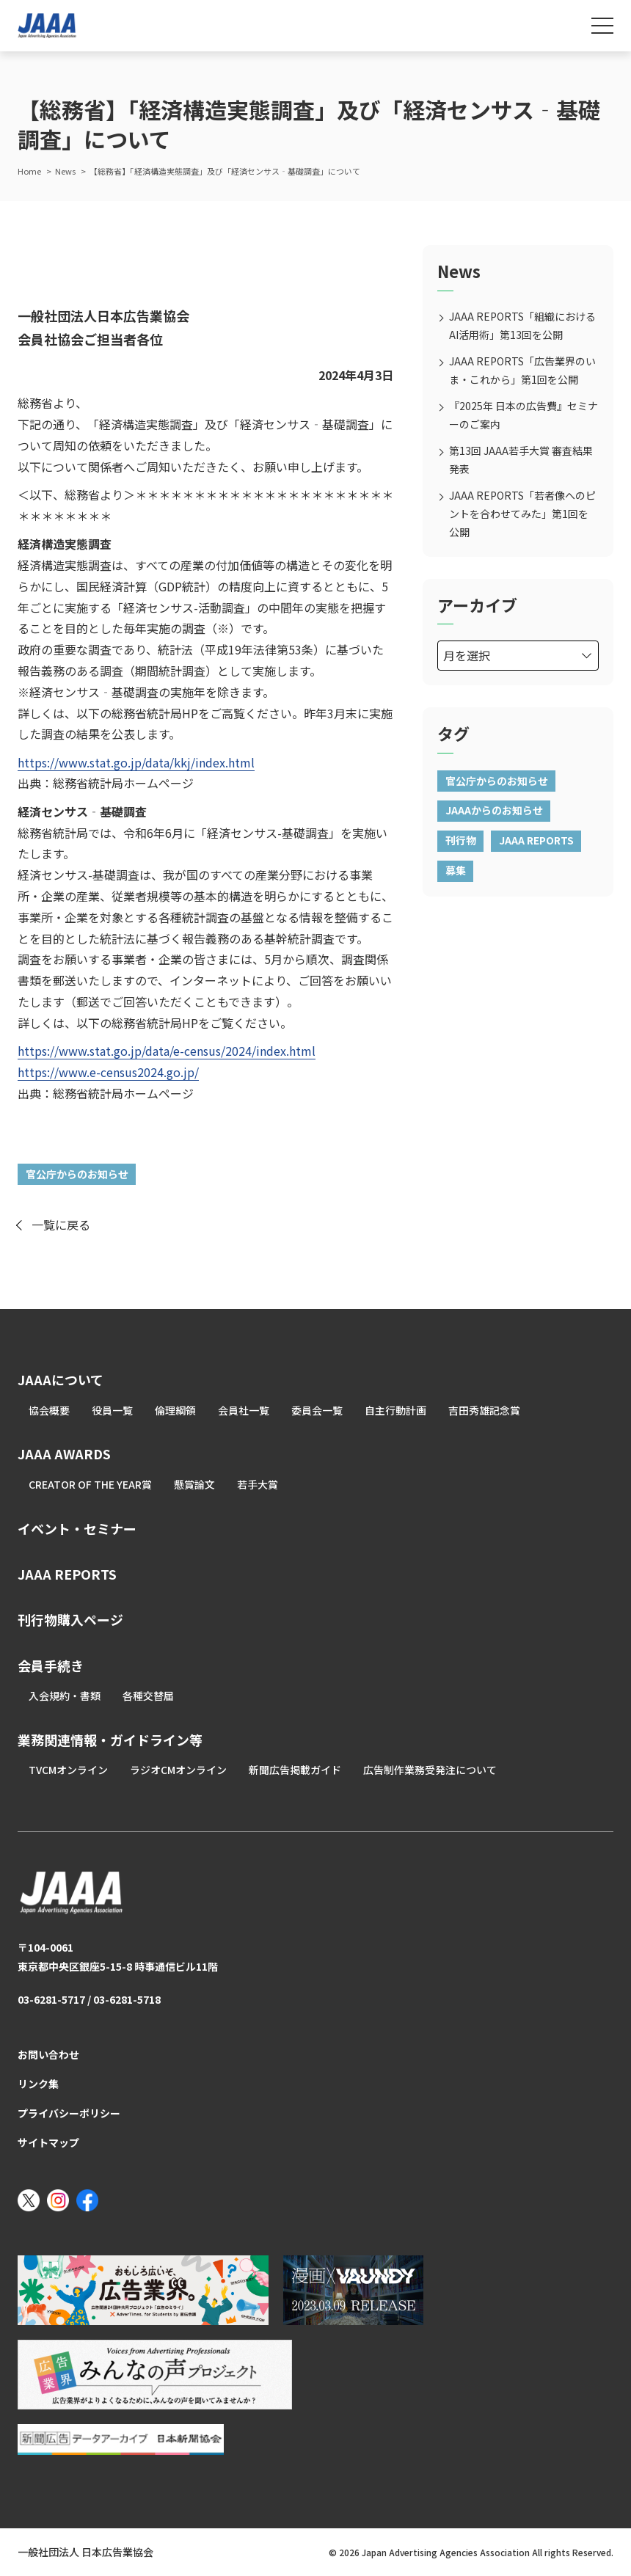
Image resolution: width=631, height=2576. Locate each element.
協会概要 (49, 1410)
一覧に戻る (61, 1224)
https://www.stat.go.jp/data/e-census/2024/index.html (167, 1050)
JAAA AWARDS (64, 1453)
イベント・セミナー (77, 1528)
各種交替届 (148, 1695)
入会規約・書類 (65, 1695)
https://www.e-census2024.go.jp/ (108, 1072)
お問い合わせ (48, 2054)
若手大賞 (257, 1484)
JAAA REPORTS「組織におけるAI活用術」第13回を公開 (522, 325)
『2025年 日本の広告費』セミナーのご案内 (523, 414)
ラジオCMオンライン (178, 1769)
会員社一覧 (243, 1410)
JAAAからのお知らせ (494, 810)
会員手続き (51, 1665)
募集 (455, 870)
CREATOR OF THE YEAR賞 (90, 1484)
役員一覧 (112, 1410)
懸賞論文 (194, 1484)
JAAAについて (60, 1379)
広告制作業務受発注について (430, 1769)
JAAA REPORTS (536, 840)
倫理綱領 (175, 1410)
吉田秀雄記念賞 (484, 1410)
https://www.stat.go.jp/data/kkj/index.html (136, 762)
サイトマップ (48, 2142)
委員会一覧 (317, 1410)
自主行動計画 (395, 1410)
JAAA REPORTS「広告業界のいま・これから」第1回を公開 (522, 370)
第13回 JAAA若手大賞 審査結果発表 (521, 459)
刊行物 (460, 840)
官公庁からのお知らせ (77, 1174)
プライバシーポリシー (69, 2113)
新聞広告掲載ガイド (295, 1769)
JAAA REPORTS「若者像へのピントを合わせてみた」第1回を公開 (522, 513)
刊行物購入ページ (70, 1619)
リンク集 (38, 2083)
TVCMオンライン (68, 1769)
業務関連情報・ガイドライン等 (110, 1739)
